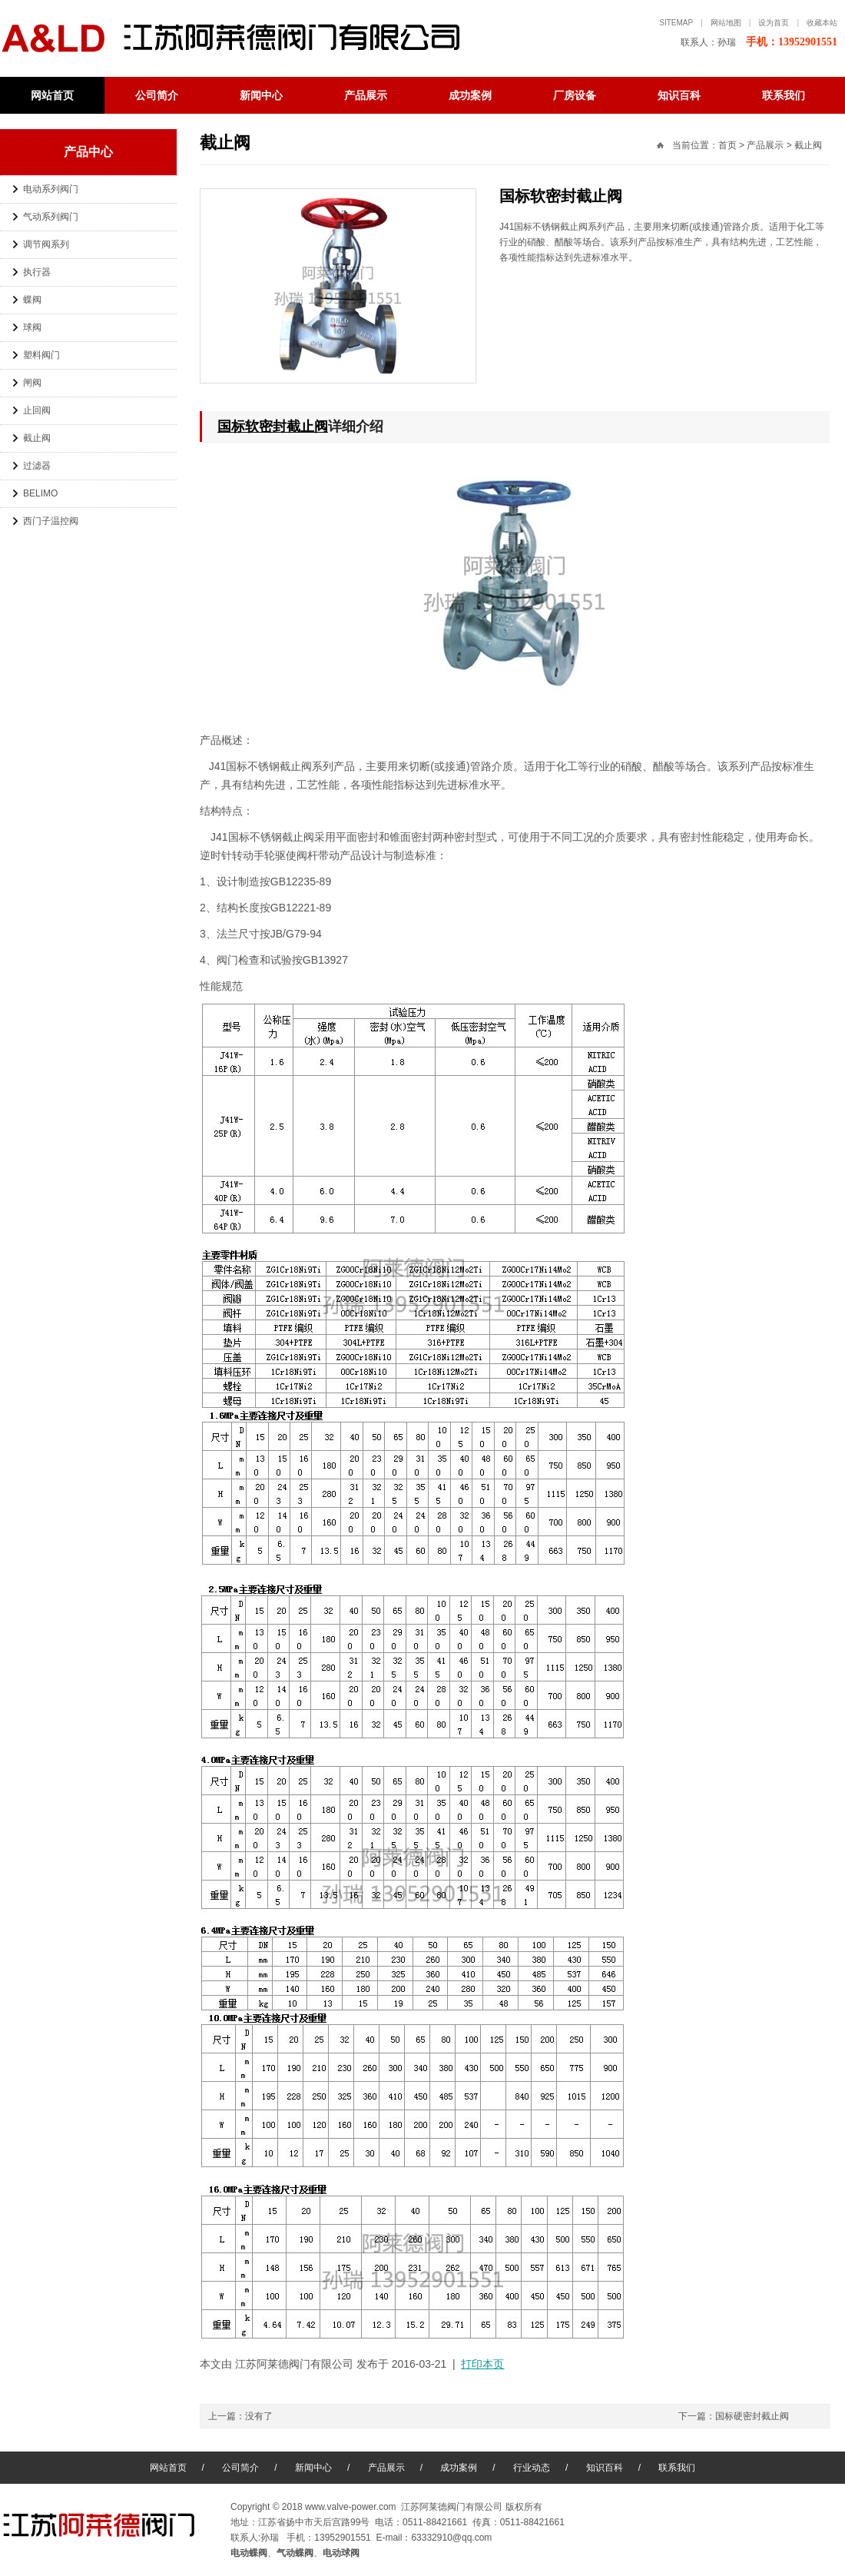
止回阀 (37, 410)
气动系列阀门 (50, 216)
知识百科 (679, 95)
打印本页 (482, 2364)
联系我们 (783, 95)
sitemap (676, 22)
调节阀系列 (46, 244)
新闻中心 (261, 95)
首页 (727, 145)
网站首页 (52, 95)
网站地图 (726, 22)
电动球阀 (341, 2553)
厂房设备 (574, 95)
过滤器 (37, 465)
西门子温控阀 (50, 521)
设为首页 (773, 22)
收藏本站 (822, 22)
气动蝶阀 (295, 2553)
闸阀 (32, 382)
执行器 (37, 272)
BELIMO (40, 493)
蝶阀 (32, 299)
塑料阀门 (41, 355)
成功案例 (470, 95)
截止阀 (37, 438)
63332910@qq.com (451, 2537)
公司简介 (156, 95)
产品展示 (365, 95)
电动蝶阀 (246, 38)
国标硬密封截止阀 (752, 2416)
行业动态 (531, 2467)
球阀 (32, 327)
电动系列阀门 (50, 189)
